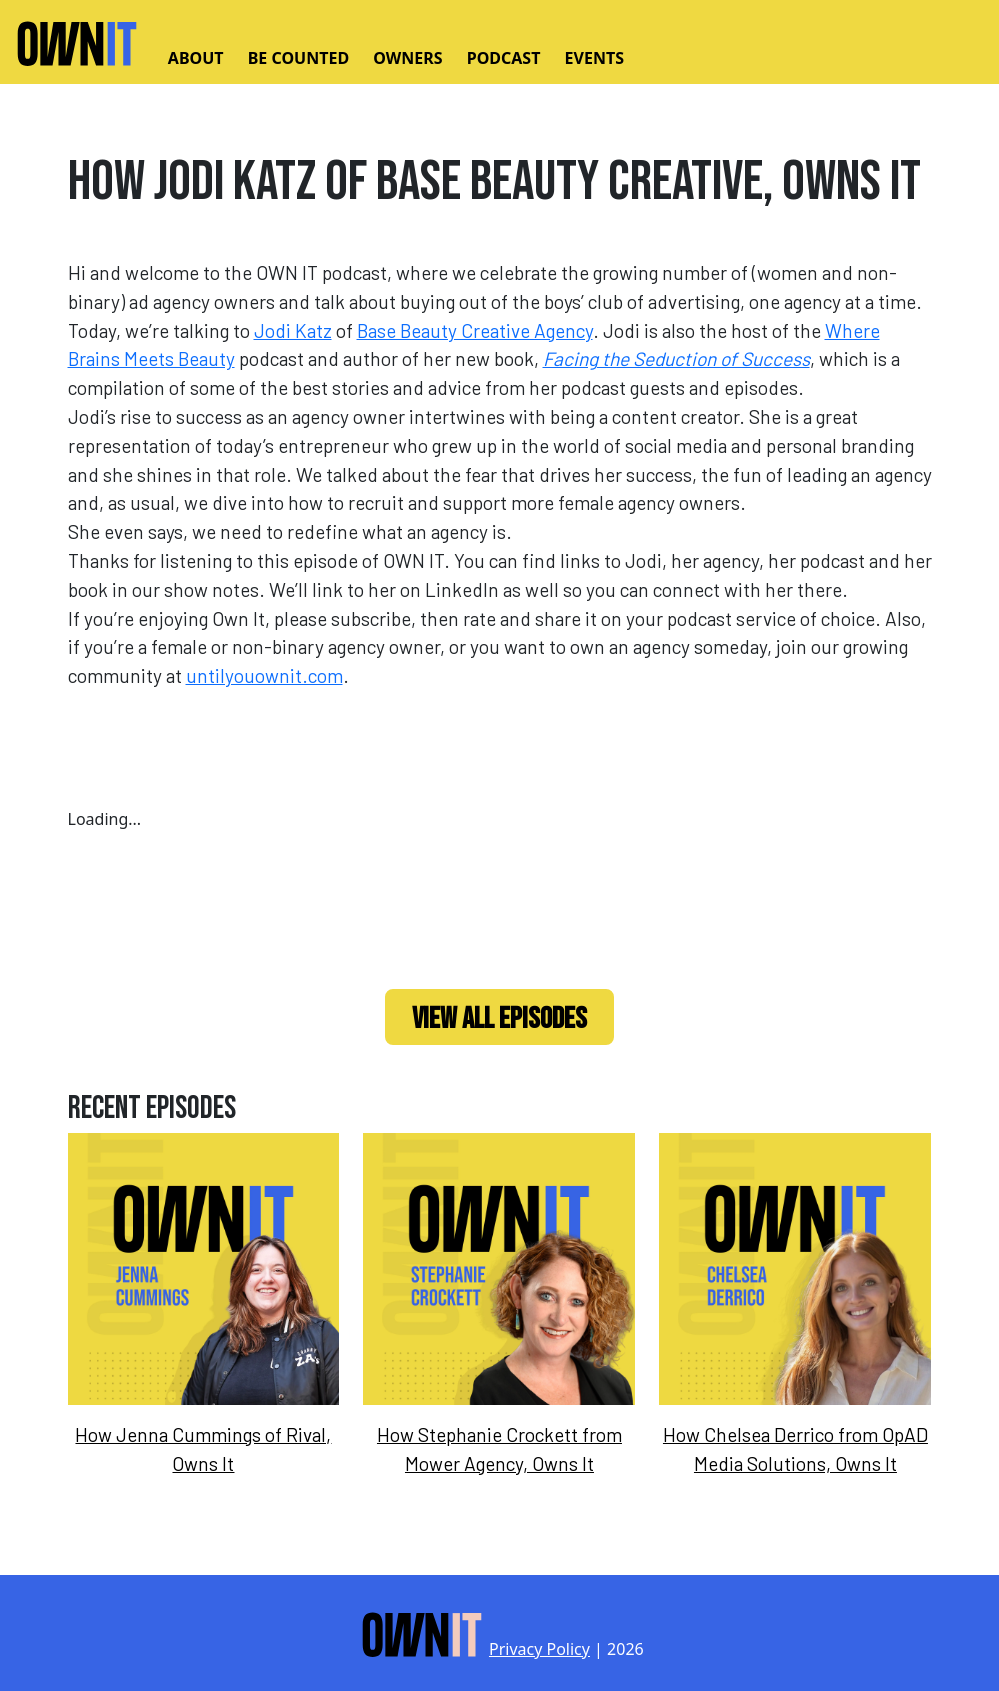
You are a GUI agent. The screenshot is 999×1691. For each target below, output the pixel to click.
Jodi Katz (293, 330)
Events (594, 58)
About (196, 58)
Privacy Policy (539, 1649)
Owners (407, 58)
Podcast (504, 58)
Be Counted (298, 58)
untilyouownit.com (264, 675)
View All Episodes (499, 1019)
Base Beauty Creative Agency (475, 330)
